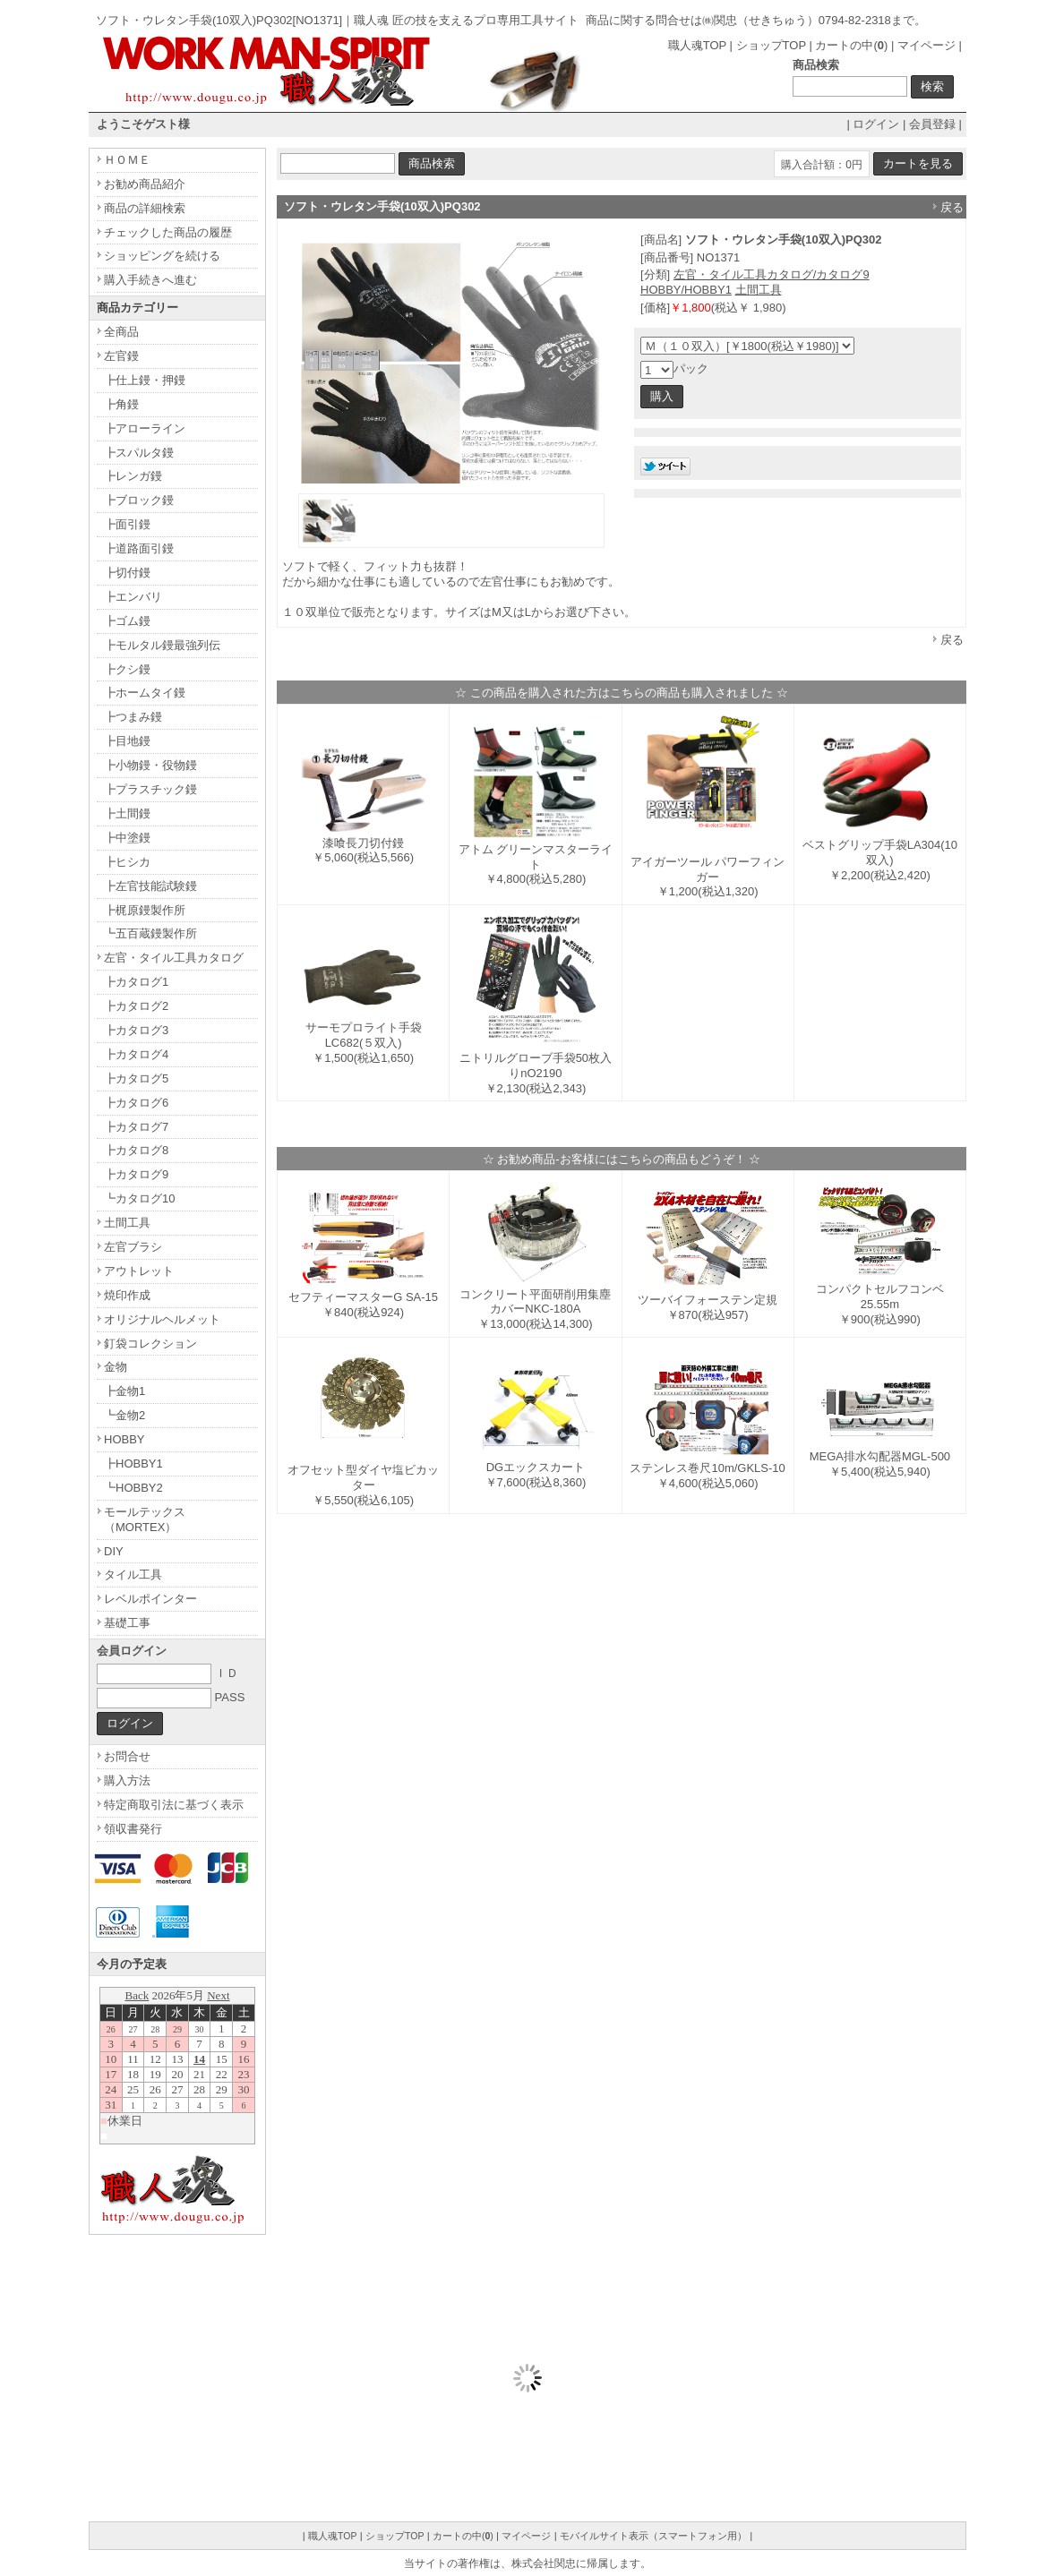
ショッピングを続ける (162, 255)
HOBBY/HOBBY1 (686, 289)
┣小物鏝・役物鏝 (150, 765)
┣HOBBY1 (133, 1463)
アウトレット (139, 1271)
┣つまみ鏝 (133, 716)
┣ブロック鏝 (139, 500)
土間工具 (758, 289)
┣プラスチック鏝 (150, 789)
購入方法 (127, 1780)
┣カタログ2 (136, 1006)
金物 (115, 1367)
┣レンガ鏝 (133, 476)
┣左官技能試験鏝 (150, 886)
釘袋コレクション (150, 1343)
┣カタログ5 (136, 1078)
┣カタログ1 (136, 981)
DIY (114, 1551)
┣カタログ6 (136, 1102)
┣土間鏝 (127, 813)
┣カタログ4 (136, 1054)
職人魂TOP (697, 45)
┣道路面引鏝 (139, 548)
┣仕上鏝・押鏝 (144, 380)
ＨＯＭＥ (127, 160)
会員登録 (932, 124)
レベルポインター (150, 1598)
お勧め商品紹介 (144, 184)
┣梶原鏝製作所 (144, 910)
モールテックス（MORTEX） (144, 1519)
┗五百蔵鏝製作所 (150, 933)
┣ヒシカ (127, 862)
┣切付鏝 (127, 572)
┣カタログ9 (136, 1174)
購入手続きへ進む (150, 280)
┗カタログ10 (139, 1198)
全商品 (121, 331)
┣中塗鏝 (127, 837)
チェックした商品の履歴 (168, 232)
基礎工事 (127, 1623)
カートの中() (851, 45)
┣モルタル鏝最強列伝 (162, 645)
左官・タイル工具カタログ (174, 957)
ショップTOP (771, 45)
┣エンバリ (133, 596)
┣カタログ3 (136, 1030)
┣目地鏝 (127, 741)
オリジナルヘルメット (162, 1319)
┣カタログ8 (136, 1150)
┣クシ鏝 (127, 669)
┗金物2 (124, 1415)
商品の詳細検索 (144, 208)
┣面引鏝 (127, 524)
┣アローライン (144, 428)
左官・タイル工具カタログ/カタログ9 (771, 274)
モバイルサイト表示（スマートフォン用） (653, 2535)
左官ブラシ (133, 1247)
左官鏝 (121, 356)
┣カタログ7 (136, 1127)
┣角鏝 (121, 404)
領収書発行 (133, 1829)
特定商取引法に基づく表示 (174, 1804)
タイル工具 (133, 1574)
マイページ (926, 45)
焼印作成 (127, 1295)
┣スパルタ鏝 (139, 452)
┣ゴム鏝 (127, 621)
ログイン (876, 124)
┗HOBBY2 (133, 1487)
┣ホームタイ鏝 (144, 692)
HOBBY (124, 1439)
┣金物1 (124, 1391)
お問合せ (127, 1756)
